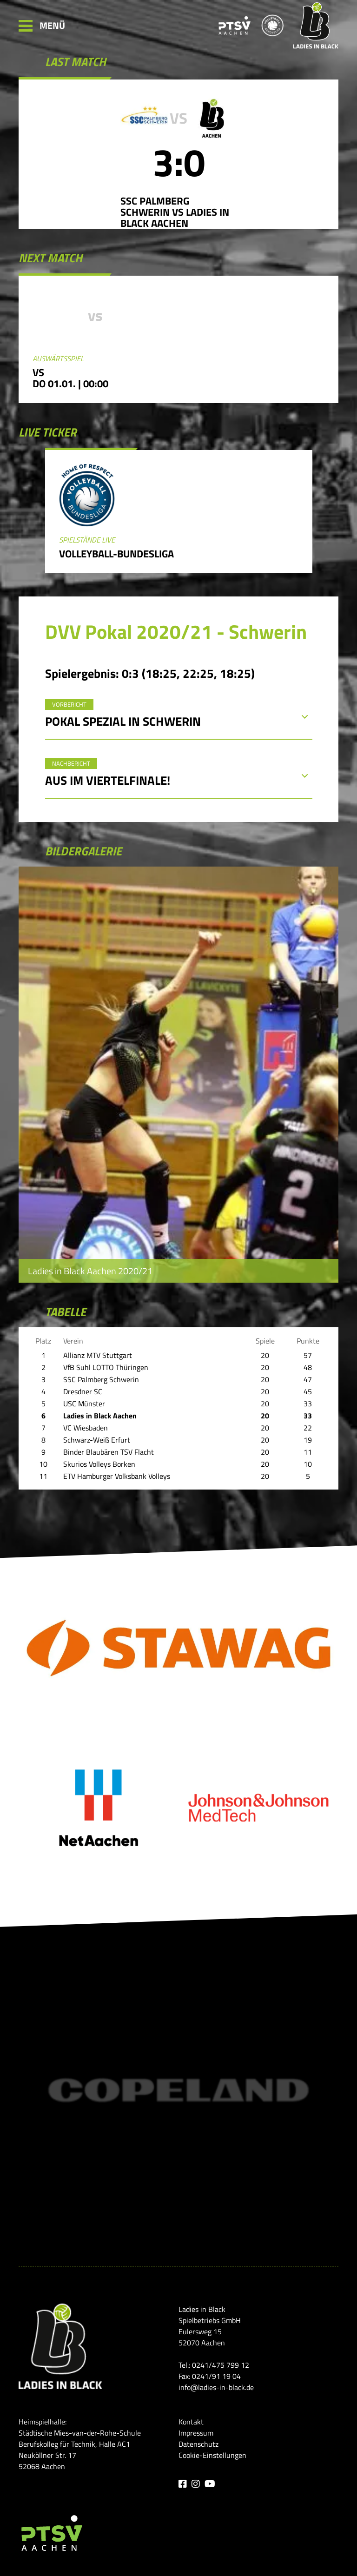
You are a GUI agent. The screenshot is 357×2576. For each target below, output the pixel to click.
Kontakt (191, 2421)
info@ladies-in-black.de (216, 2387)
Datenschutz (198, 2444)
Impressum (195, 2432)
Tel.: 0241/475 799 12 (213, 2365)
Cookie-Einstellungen (212, 2455)
